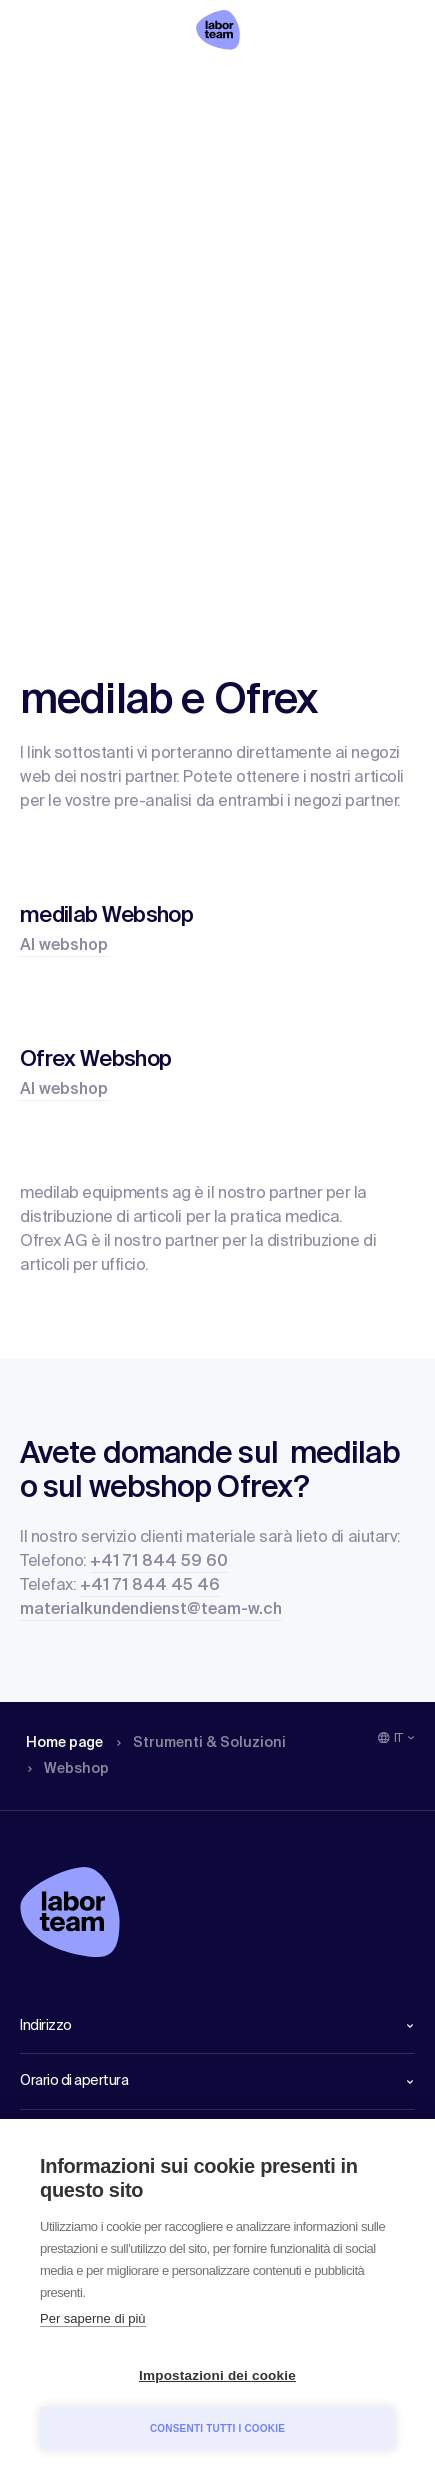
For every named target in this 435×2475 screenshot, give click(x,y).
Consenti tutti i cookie (217, 2428)
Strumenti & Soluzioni (201, 1743)
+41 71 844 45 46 (150, 1586)
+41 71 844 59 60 (159, 1562)
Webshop (68, 1769)
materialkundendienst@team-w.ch (151, 1610)
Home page (64, 1743)
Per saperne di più (93, 2318)
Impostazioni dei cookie (217, 2375)
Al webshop (64, 946)
